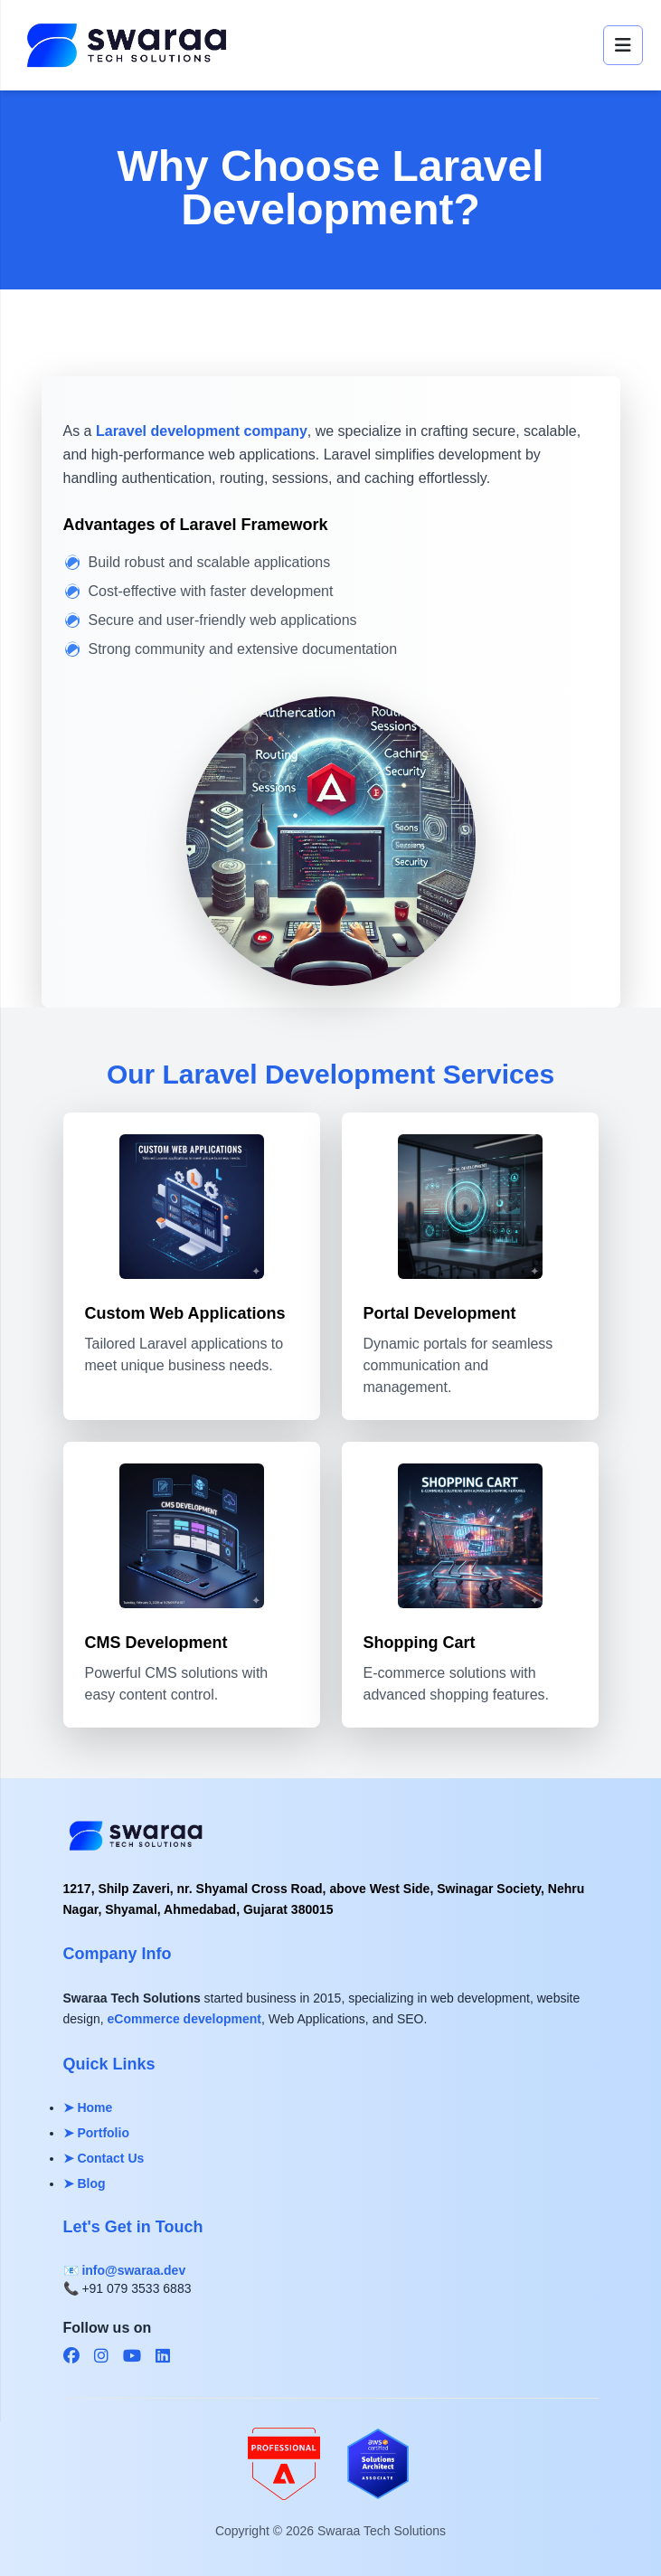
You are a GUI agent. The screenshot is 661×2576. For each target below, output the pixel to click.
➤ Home (88, 2107)
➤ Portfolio (96, 2133)
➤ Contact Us (104, 2158)
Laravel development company (201, 431)
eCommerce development (184, 2019)
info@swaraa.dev (133, 2270)
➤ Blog (84, 2183)
